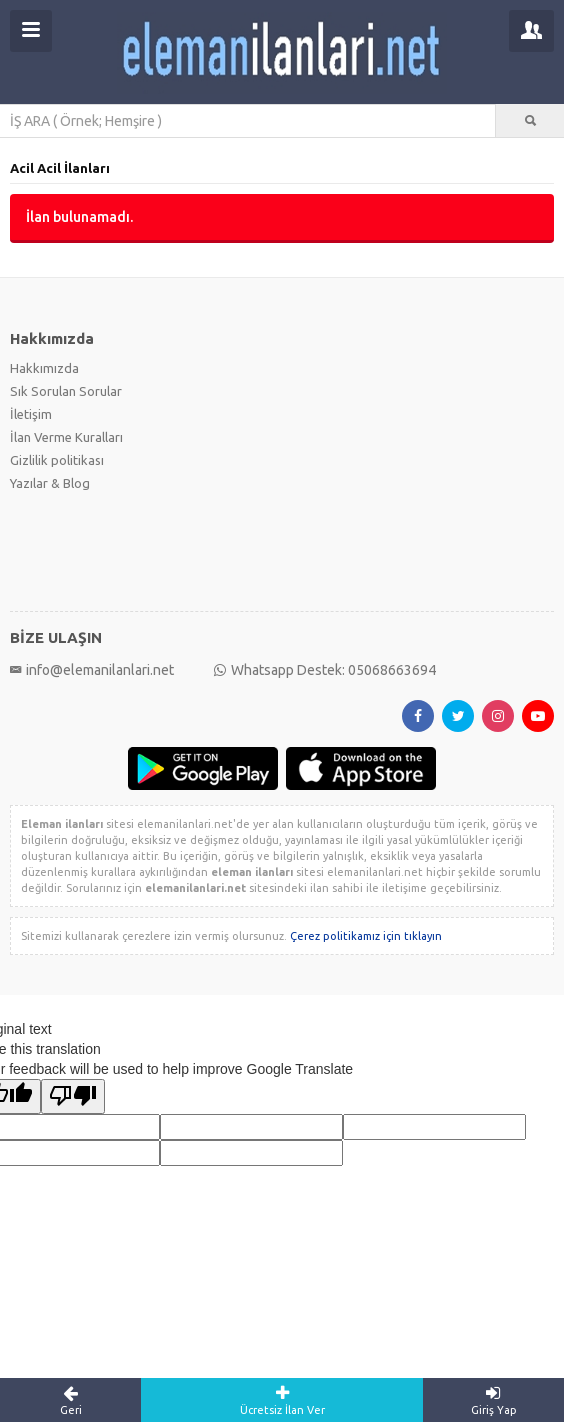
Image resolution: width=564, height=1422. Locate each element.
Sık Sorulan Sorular (66, 391)
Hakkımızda (44, 368)
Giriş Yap (493, 1400)
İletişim (31, 414)
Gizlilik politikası (57, 460)
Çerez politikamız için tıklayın (366, 936)
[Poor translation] (73, 1096)
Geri (70, 1400)
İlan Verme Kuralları (66, 437)
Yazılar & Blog (50, 483)
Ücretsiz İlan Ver (282, 1400)
